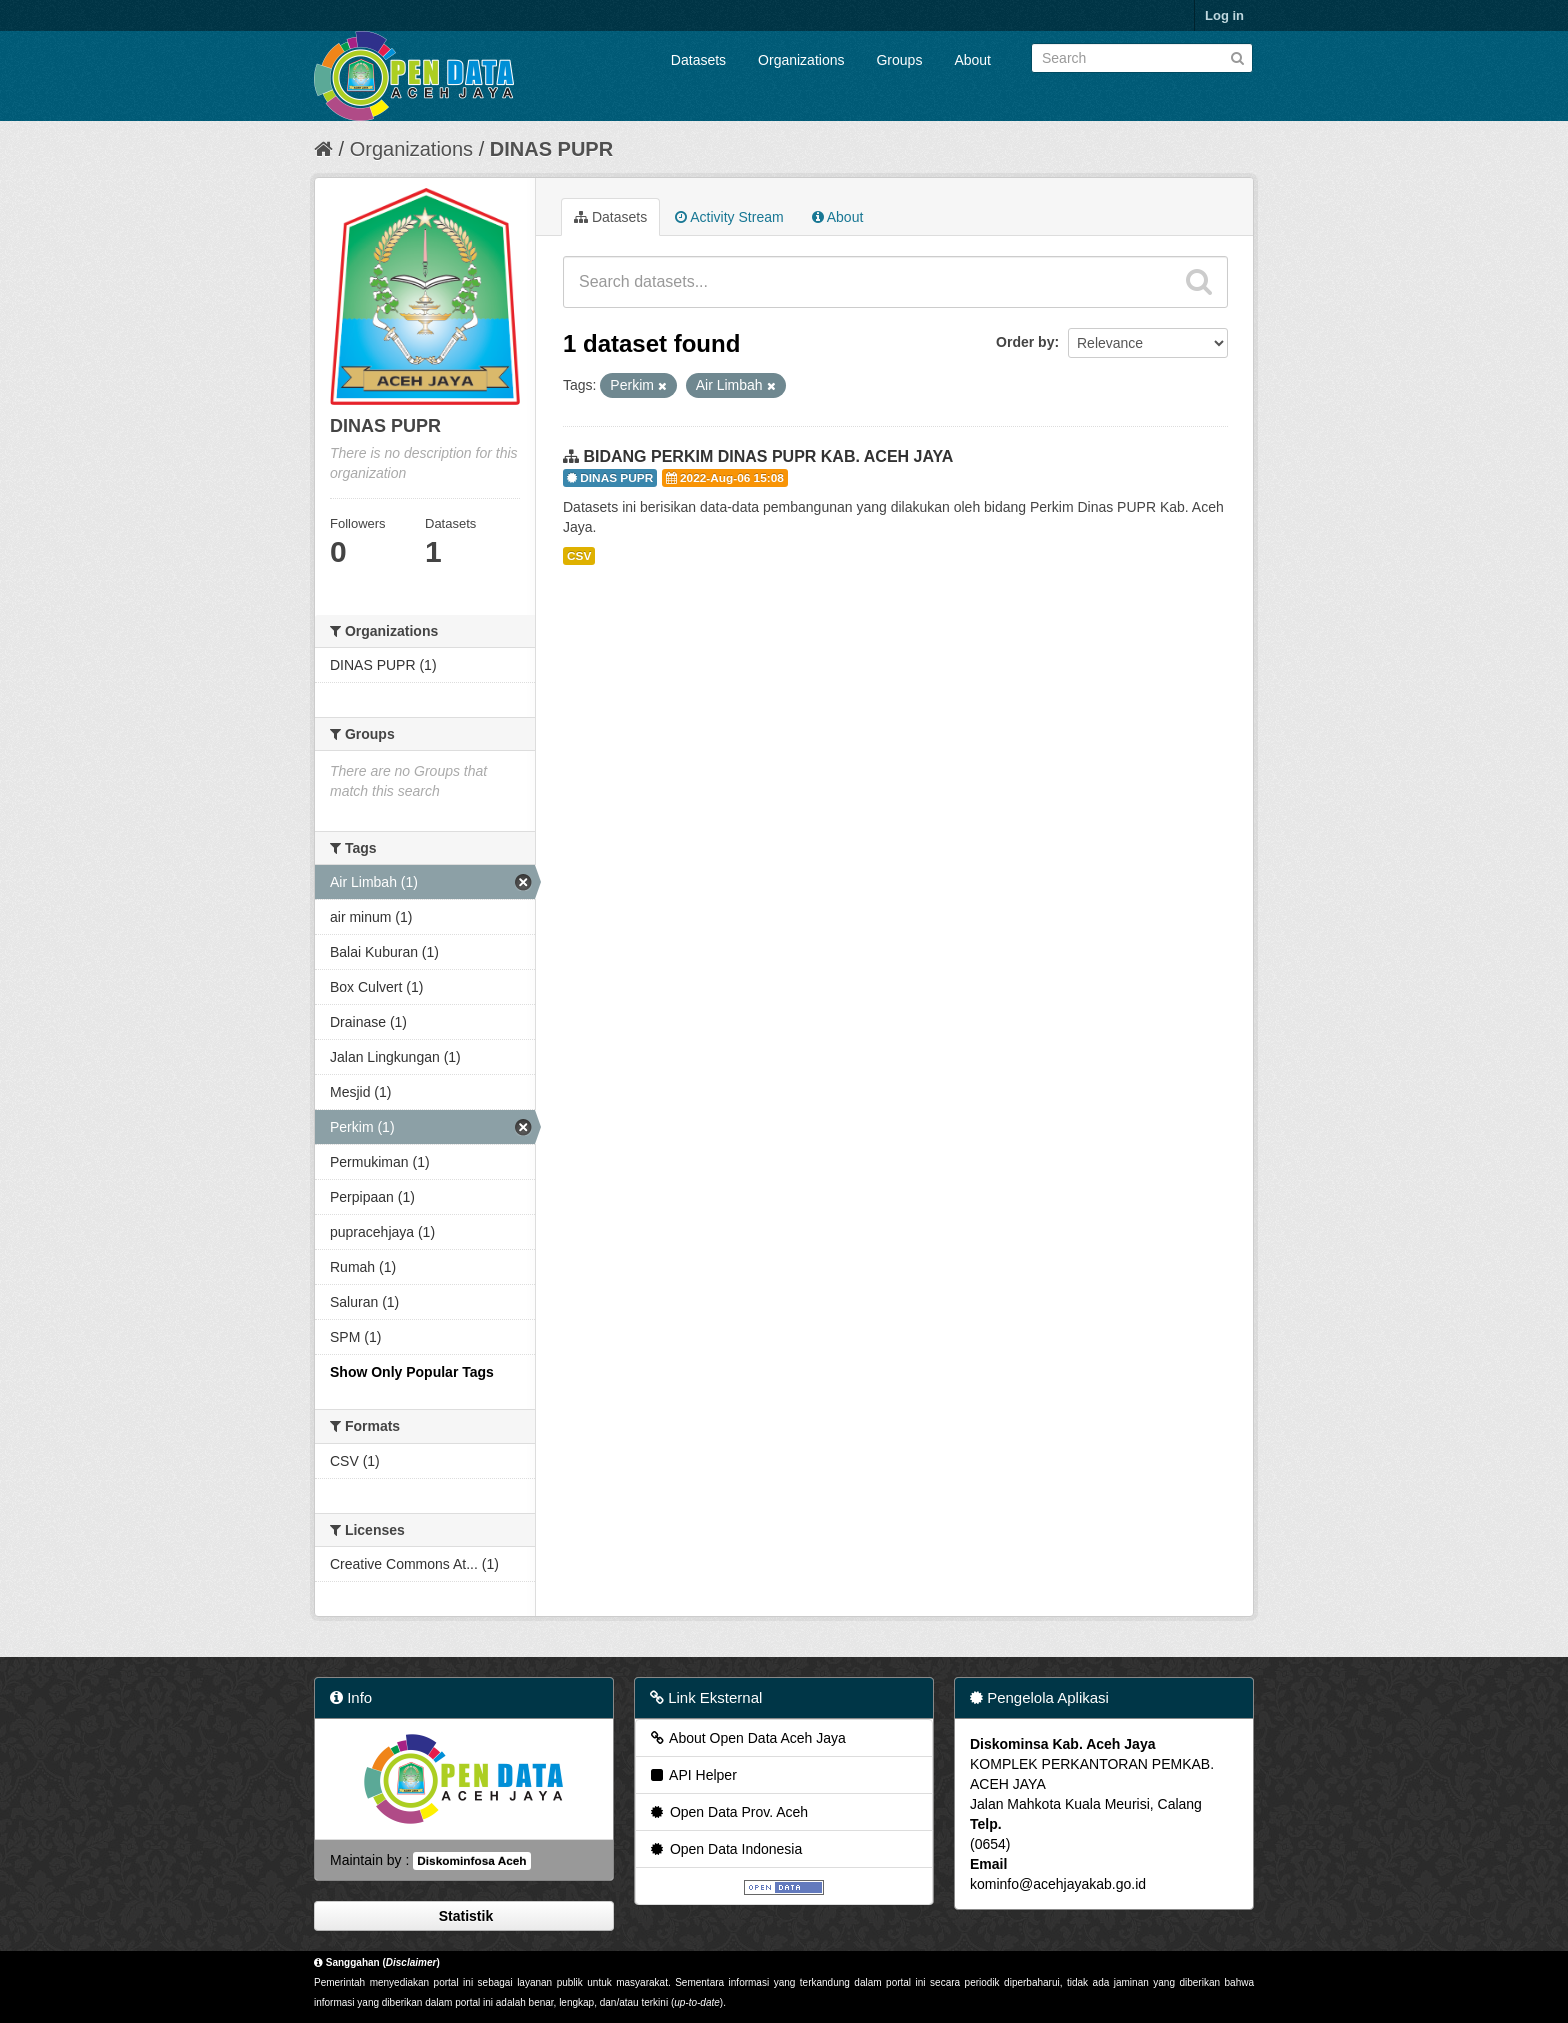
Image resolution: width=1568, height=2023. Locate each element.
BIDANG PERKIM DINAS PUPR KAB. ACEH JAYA (768, 456)
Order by (1025, 342)
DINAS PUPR (551, 149)
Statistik (464, 1916)
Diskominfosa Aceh (471, 1861)
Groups (899, 60)
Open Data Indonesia (725, 1849)
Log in (1224, 15)
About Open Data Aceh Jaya (747, 1738)
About (972, 60)
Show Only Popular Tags (412, 1372)
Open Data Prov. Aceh (728, 1812)
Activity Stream (729, 217)
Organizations (801, 60)
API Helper (692, 1775)
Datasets (698, 60)
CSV (579, 556)
